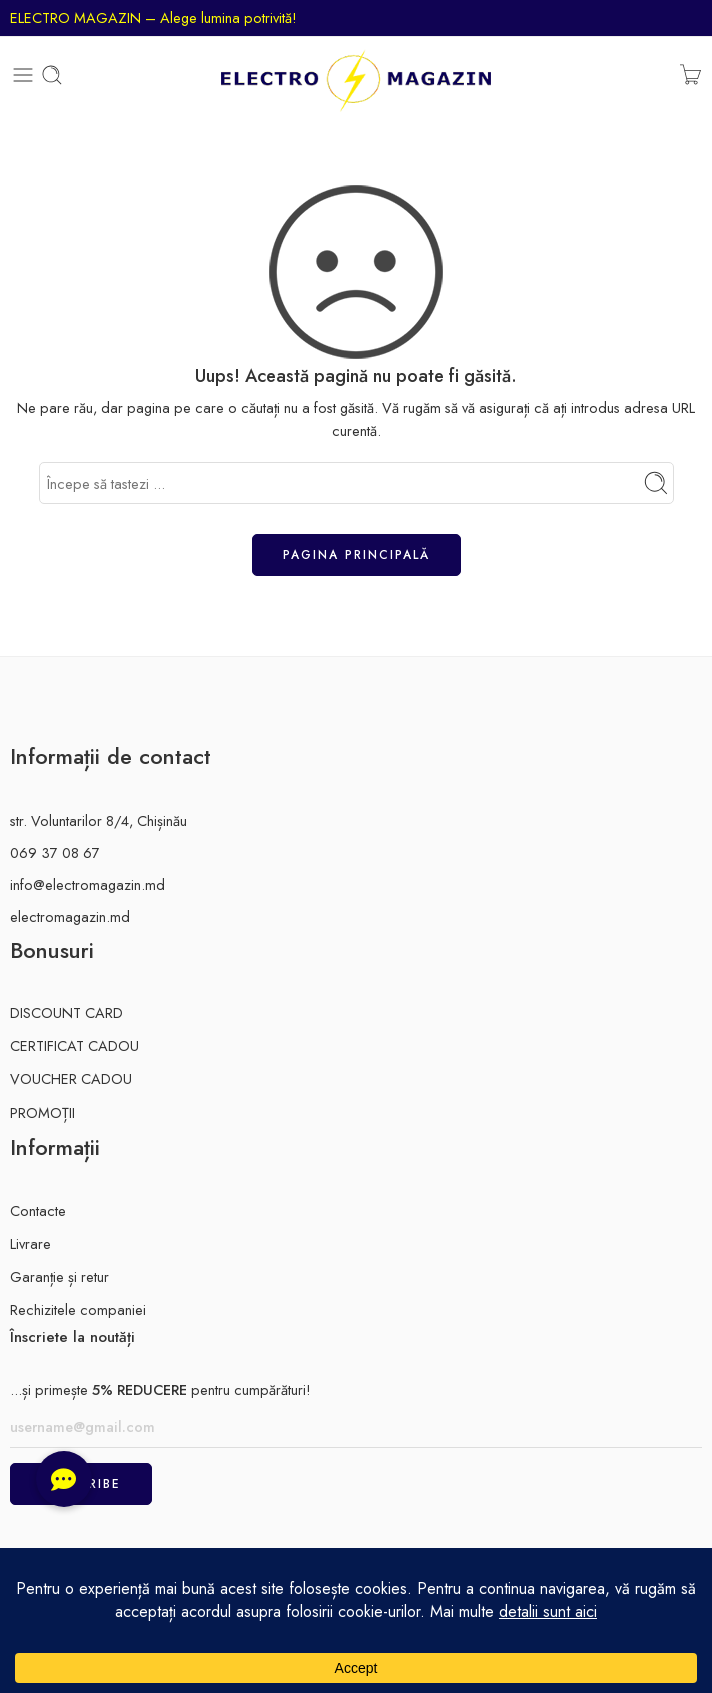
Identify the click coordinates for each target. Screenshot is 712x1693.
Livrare (30, 1243)
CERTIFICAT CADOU (74, 1045)
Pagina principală (356, 555)
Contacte (38, 1210)
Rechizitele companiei (78, 1309)
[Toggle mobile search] (52, 75)
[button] (64, 1479)
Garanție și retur (59, 1276)
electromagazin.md (70, 916)
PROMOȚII (42, 1112)
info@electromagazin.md (87, 884)
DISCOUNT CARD (66, 1012)
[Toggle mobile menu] (23, 75)
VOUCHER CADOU (71, 1078)
